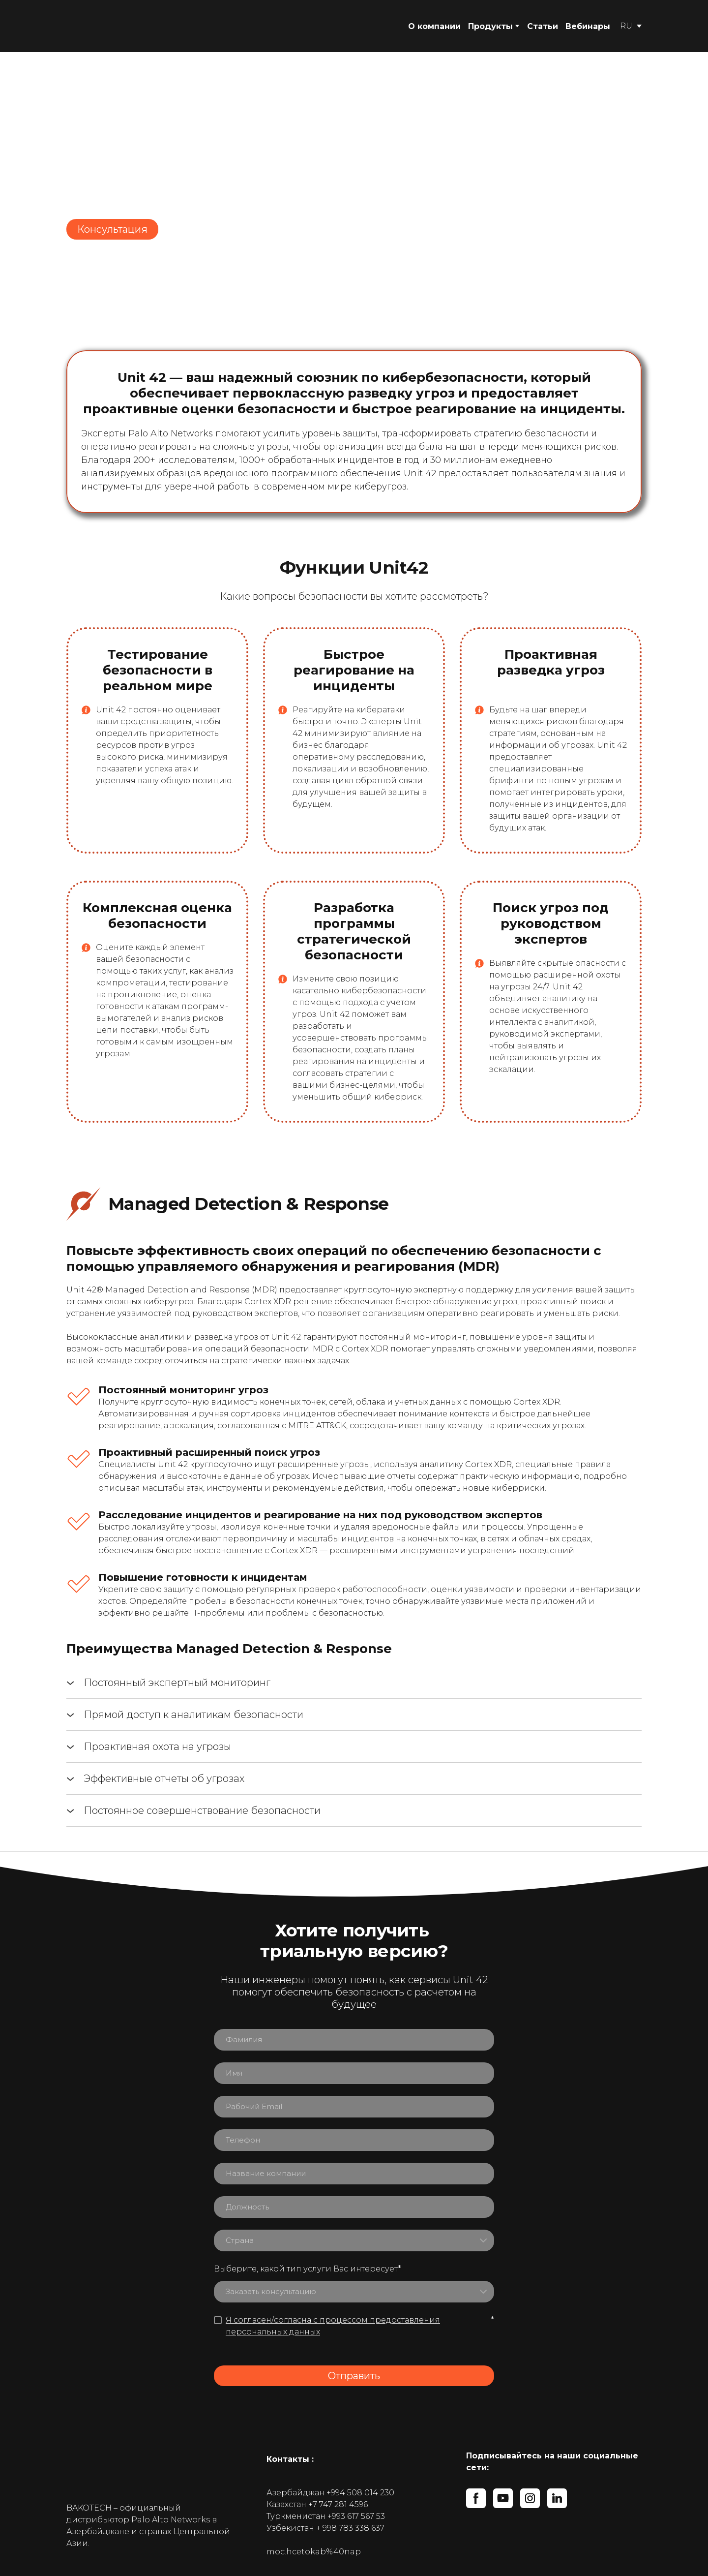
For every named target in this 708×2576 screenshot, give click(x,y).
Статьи (542, 26)
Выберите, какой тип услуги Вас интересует (307, 2268)
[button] (112, 229)
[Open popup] (86, 710)
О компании (434, 26)
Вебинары (587, 26)
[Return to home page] (119, 26)
